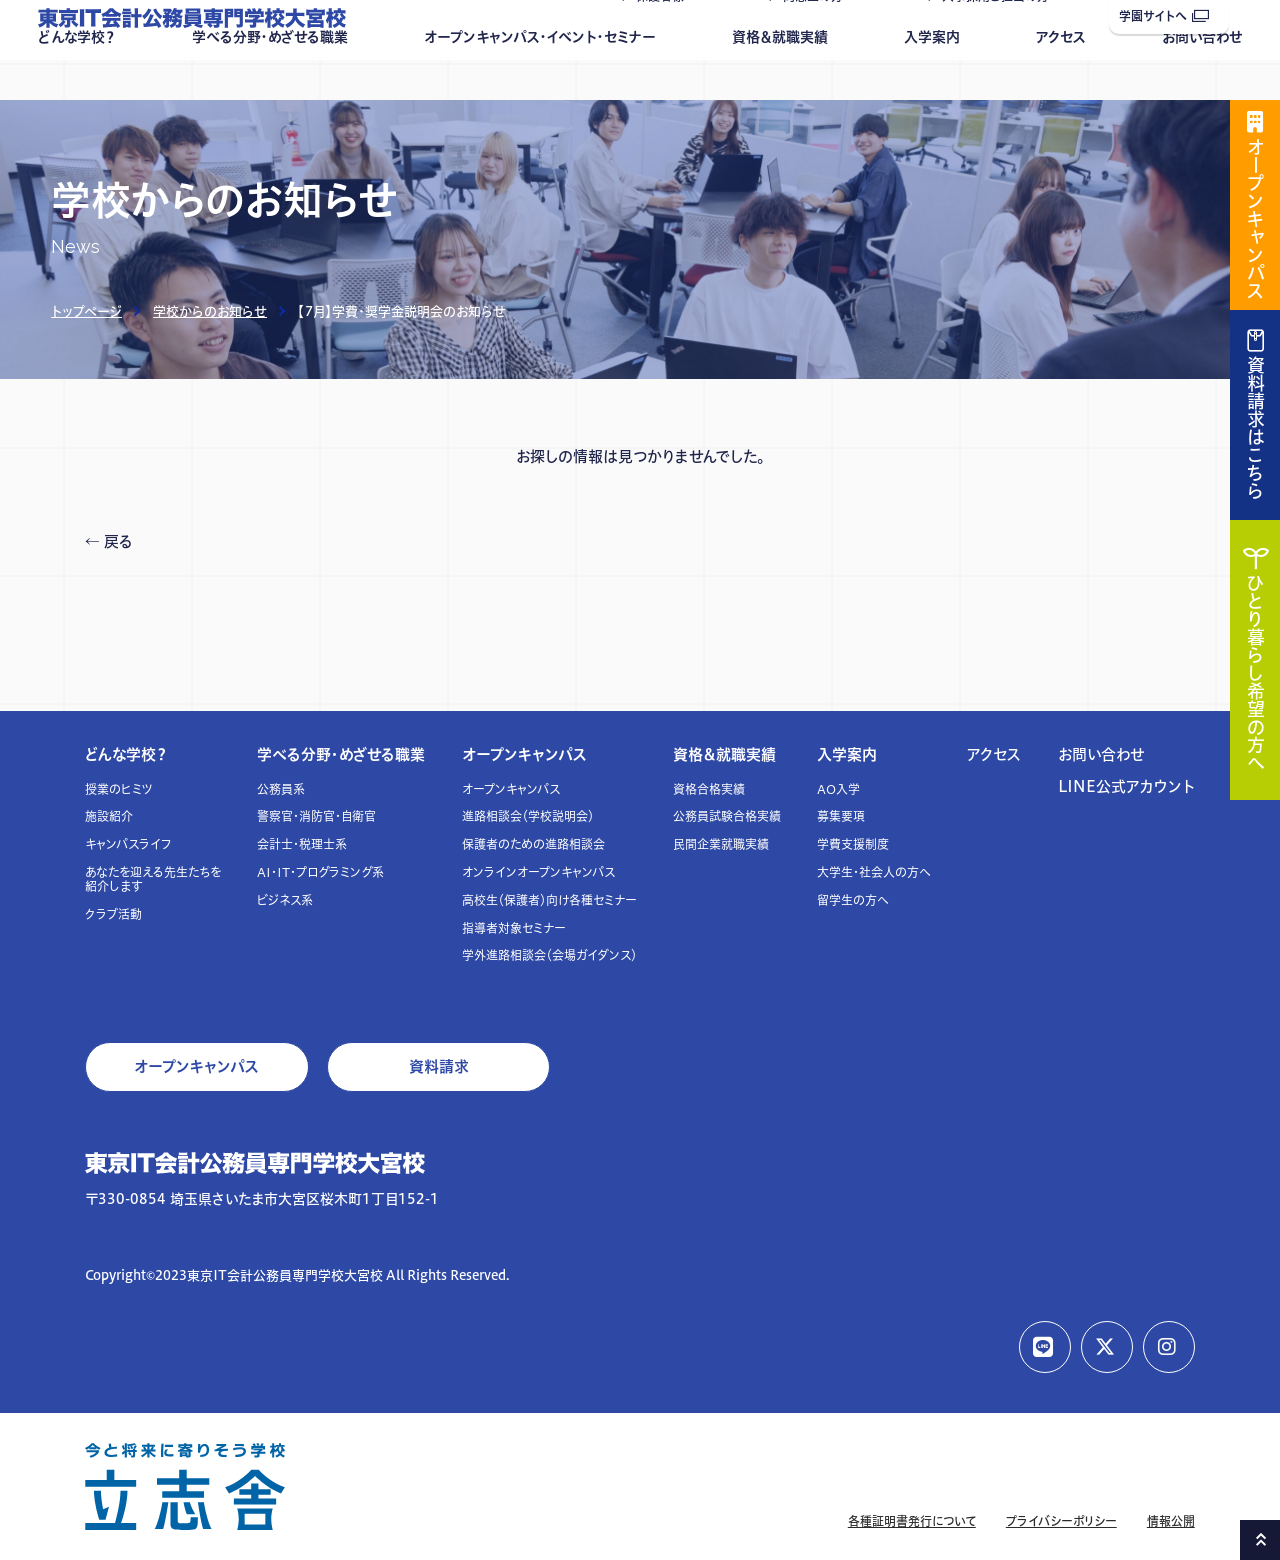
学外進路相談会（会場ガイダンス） (549, 955)
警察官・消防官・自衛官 (316, 816)
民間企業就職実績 (721, 844)
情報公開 (1171, 1521)
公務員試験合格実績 (727, 816)
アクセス (1061, 77)
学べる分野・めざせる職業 (270, 77)
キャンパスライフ (128, 844)
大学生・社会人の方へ (874, 872)
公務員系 (281, 789)
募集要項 (841, 816)
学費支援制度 (853, 844)
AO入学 (838, 789)
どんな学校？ (77, 77)
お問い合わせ (1202, 77)
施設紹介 (109, 816)
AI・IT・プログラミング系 (320, 872)
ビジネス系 (285, 900)
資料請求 (439, 1066)
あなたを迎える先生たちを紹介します (153, 879)
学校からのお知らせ (210, 311)
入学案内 (932, 77)
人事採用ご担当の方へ (1001, 36)
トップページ (86, 311)
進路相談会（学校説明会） (528, 816)
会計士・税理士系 (302, 844)
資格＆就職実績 (780, 77)
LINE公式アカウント (1126, 786)
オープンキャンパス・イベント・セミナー (540, 77)
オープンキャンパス (524, 754)
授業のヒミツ (119, 789)
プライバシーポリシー (1061, 1521)
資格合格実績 (709, 789)
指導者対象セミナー (514, 928)
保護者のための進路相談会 (533, 844)
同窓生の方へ (819, 36)
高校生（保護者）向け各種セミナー (549, 900)
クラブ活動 (113, 914)
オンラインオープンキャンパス (538, 872)
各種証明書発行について (912, 1521)
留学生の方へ (853, 900)
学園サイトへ (1164, 16)
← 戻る (109, 541)
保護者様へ (666, 36)
